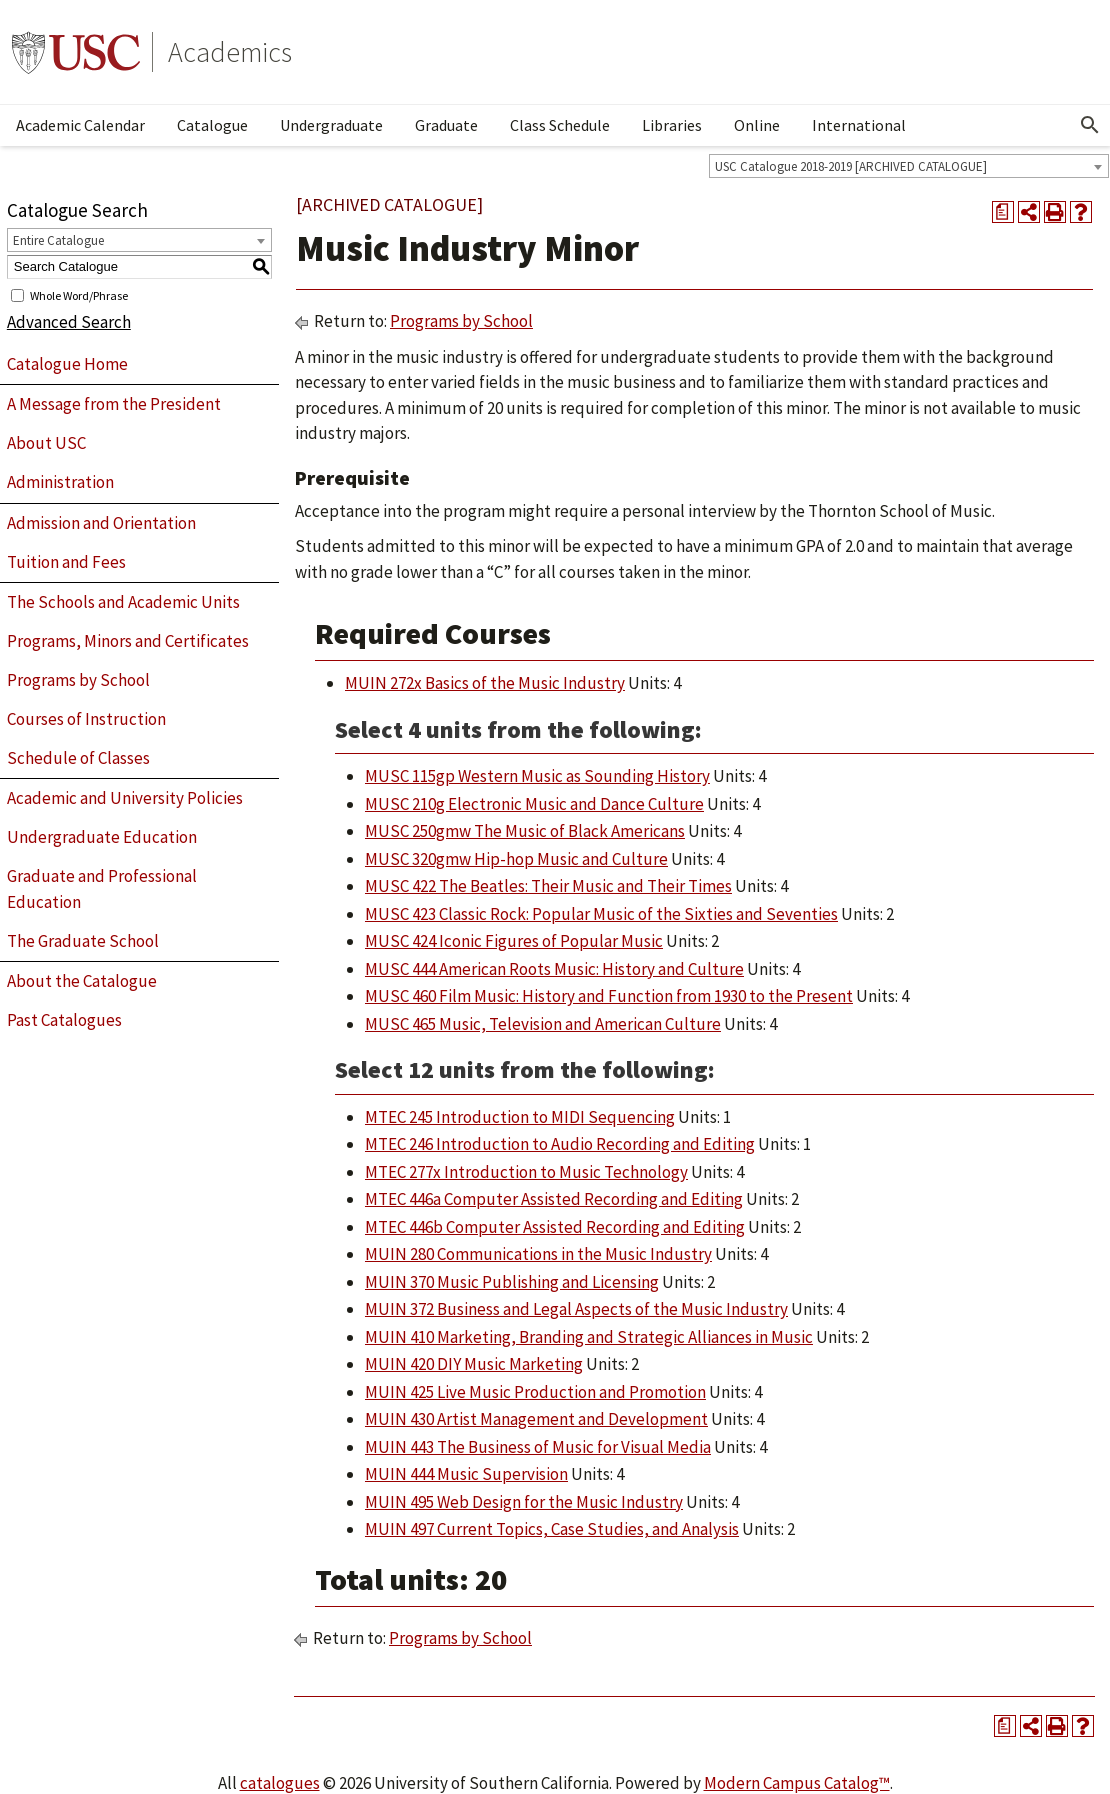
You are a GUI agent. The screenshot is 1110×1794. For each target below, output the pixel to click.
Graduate (446, 125)
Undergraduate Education (102, 837)
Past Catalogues (64, 1020)
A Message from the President (114, 404)
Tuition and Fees (66, 562)
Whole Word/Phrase (79, 294)
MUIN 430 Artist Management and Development (536, 1419)
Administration (60, 482)
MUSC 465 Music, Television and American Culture (543, 1024)
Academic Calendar (80, 125)
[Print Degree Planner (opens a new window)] (1003, 212)
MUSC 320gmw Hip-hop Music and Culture (516, 859)
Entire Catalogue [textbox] (58, 240)
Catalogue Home (67, 364)
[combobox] (909, 166)
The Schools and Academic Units (123, 602)
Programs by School (78, 680)
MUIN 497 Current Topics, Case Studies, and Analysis (552, 1529)
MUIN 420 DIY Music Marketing (474, 1364)
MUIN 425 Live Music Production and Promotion (535, 1392)
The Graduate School (83, 941)
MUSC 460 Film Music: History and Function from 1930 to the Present (609, 996)
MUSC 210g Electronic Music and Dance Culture (534, 804)
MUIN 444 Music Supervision (466, 1474)
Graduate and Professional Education (102, 889)
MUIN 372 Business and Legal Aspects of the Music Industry (576, 1309)
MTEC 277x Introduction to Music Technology (526, 1172)
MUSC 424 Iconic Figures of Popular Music (514, 941)
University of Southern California (76, 52)
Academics (230, 52)
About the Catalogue (82, 981)
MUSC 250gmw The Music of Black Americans (525, 831)
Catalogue (212, 125)
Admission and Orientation (101, 523)
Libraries (672, 125)
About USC (46, 443)
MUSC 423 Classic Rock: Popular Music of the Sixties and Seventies (601, 914)
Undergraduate (331, 125)
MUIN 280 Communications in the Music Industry (538, 1254)
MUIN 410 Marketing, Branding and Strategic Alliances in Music (589, 1337)
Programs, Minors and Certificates (128, 641)
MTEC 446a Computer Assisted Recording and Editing (554, 1199)
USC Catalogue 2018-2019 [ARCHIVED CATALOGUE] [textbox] (851, 166)
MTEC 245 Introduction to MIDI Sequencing (520, 1117)
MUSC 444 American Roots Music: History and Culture (554, 969)
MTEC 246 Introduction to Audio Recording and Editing (560, 1144)
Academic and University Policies (125, 798)
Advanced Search (69, 322)
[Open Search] (1090, 125)
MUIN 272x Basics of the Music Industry (485, 683)
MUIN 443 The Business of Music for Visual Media (538, 1447)
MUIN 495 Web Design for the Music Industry (524, 1502)
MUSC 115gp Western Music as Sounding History (537, 776)
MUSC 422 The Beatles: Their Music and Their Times (548, 886)
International (859, 125)
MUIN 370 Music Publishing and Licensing (512, 1282)
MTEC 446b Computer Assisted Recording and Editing (555, 1227)
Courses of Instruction (86, 719)
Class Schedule (560, 125)
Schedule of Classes (78, 758)
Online (757, 125)
